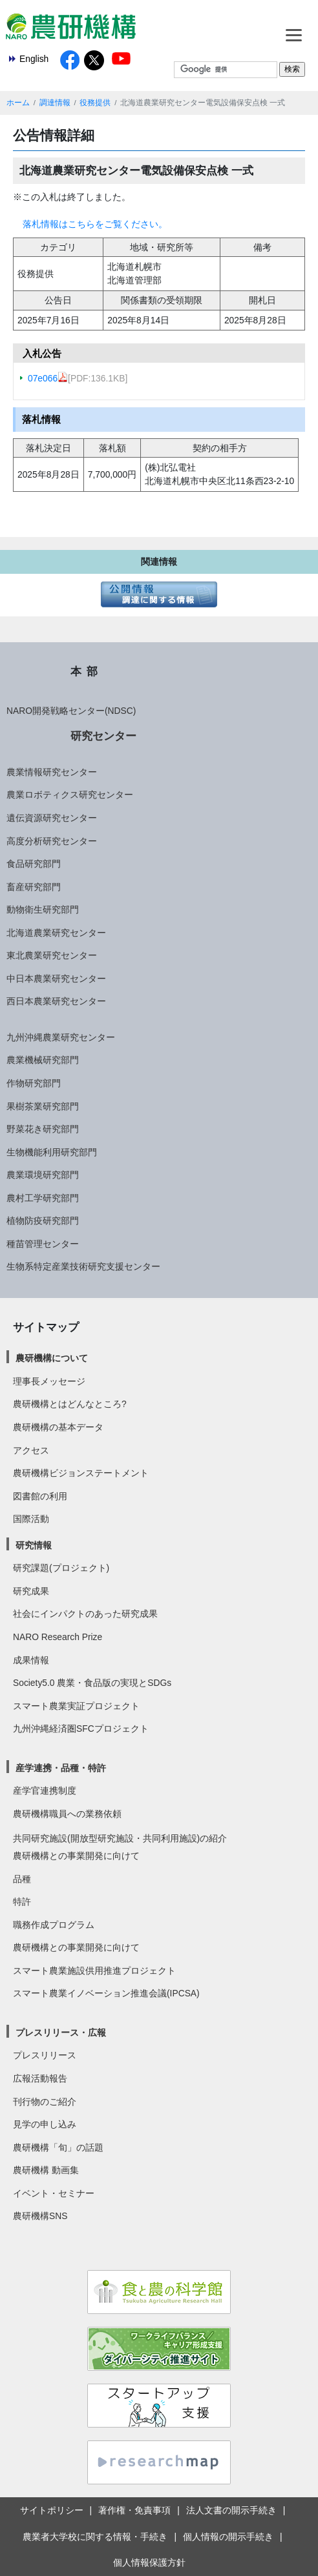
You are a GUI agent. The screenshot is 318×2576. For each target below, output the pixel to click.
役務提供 (95, 102)
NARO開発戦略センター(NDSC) (71, 710)
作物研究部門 (33, 1083)
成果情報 (31, 1660)
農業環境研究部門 (42, 1175)
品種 (22, 1879)
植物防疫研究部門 (42, 1220)
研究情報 (34, 1545)
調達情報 (54, 102)
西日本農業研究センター (56, 1001)
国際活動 (31, 1519)
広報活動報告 (40, 2078)
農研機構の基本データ (58, 1427)
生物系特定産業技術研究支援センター (83, 1266)
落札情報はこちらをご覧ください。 (95, 224)
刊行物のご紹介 (44, 2101)
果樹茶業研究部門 (42, 1106)
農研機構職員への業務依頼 (67, 1814)
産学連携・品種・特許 (61, 1768)
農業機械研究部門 (42, 1060)
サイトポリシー (51, 2510)
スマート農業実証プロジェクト (76, 1706)
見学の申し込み (44, 2124)
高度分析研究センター (51, 841)
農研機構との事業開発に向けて (76, 1856)
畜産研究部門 (33, 887)
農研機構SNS (40, 2216)
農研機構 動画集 (46, 2170)
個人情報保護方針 (149, 2562)
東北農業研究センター (51, 955)
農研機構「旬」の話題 (58, 2147)
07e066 (48, 378)
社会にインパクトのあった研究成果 (85, 1613)
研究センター (103, 735)
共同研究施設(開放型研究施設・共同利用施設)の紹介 (120, 1838)
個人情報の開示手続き (228, 2536)
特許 (22, 1901)
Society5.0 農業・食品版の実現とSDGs (92, 1683)
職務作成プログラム (53, 1925)
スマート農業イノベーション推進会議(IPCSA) (106, 1993)
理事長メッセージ (49, 1381)
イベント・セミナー (53, 2193)
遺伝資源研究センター (51, 818)
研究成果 (31, 1591)
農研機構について (52, 1358)
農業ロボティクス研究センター (69, 794)
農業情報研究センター (51, 772)
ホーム (18, 102)
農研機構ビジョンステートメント (81, 1473)
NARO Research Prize (57, 1637)
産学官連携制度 (44, 1790)
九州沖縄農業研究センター (60, 1037)
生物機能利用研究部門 (51, 1152)
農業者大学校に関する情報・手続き (95, 2536)
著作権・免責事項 (134, 2510)
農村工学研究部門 (42, 1198)
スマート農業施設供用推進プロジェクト (94, 1970)
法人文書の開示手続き (231, 2510)
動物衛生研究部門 (42, 909)
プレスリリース (44, 2055)
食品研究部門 (33, 863)
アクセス (31, 1450)
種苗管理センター (42, 1244)
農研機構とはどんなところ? (70, 1404)
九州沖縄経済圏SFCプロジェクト (81, 1728)
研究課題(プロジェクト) (61, 1568)
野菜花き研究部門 (42, 1129)
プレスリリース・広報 (61, 2032)
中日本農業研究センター (56, 978)
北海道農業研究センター (56, 933)
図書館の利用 (40, 1496)
